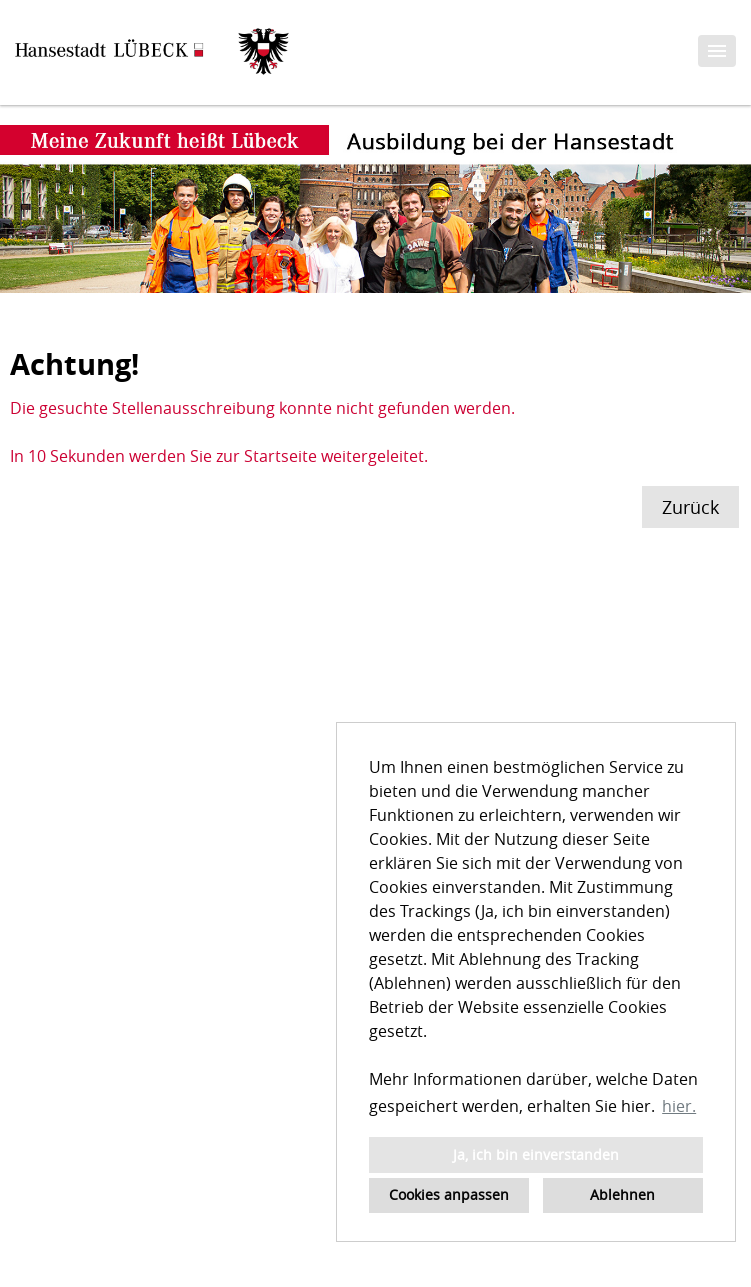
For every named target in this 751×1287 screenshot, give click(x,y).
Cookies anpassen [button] (449, 1194)
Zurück (690, 507)
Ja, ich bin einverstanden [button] (536, 1154)
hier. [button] (679, 1106)
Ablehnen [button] (622, 1194)
